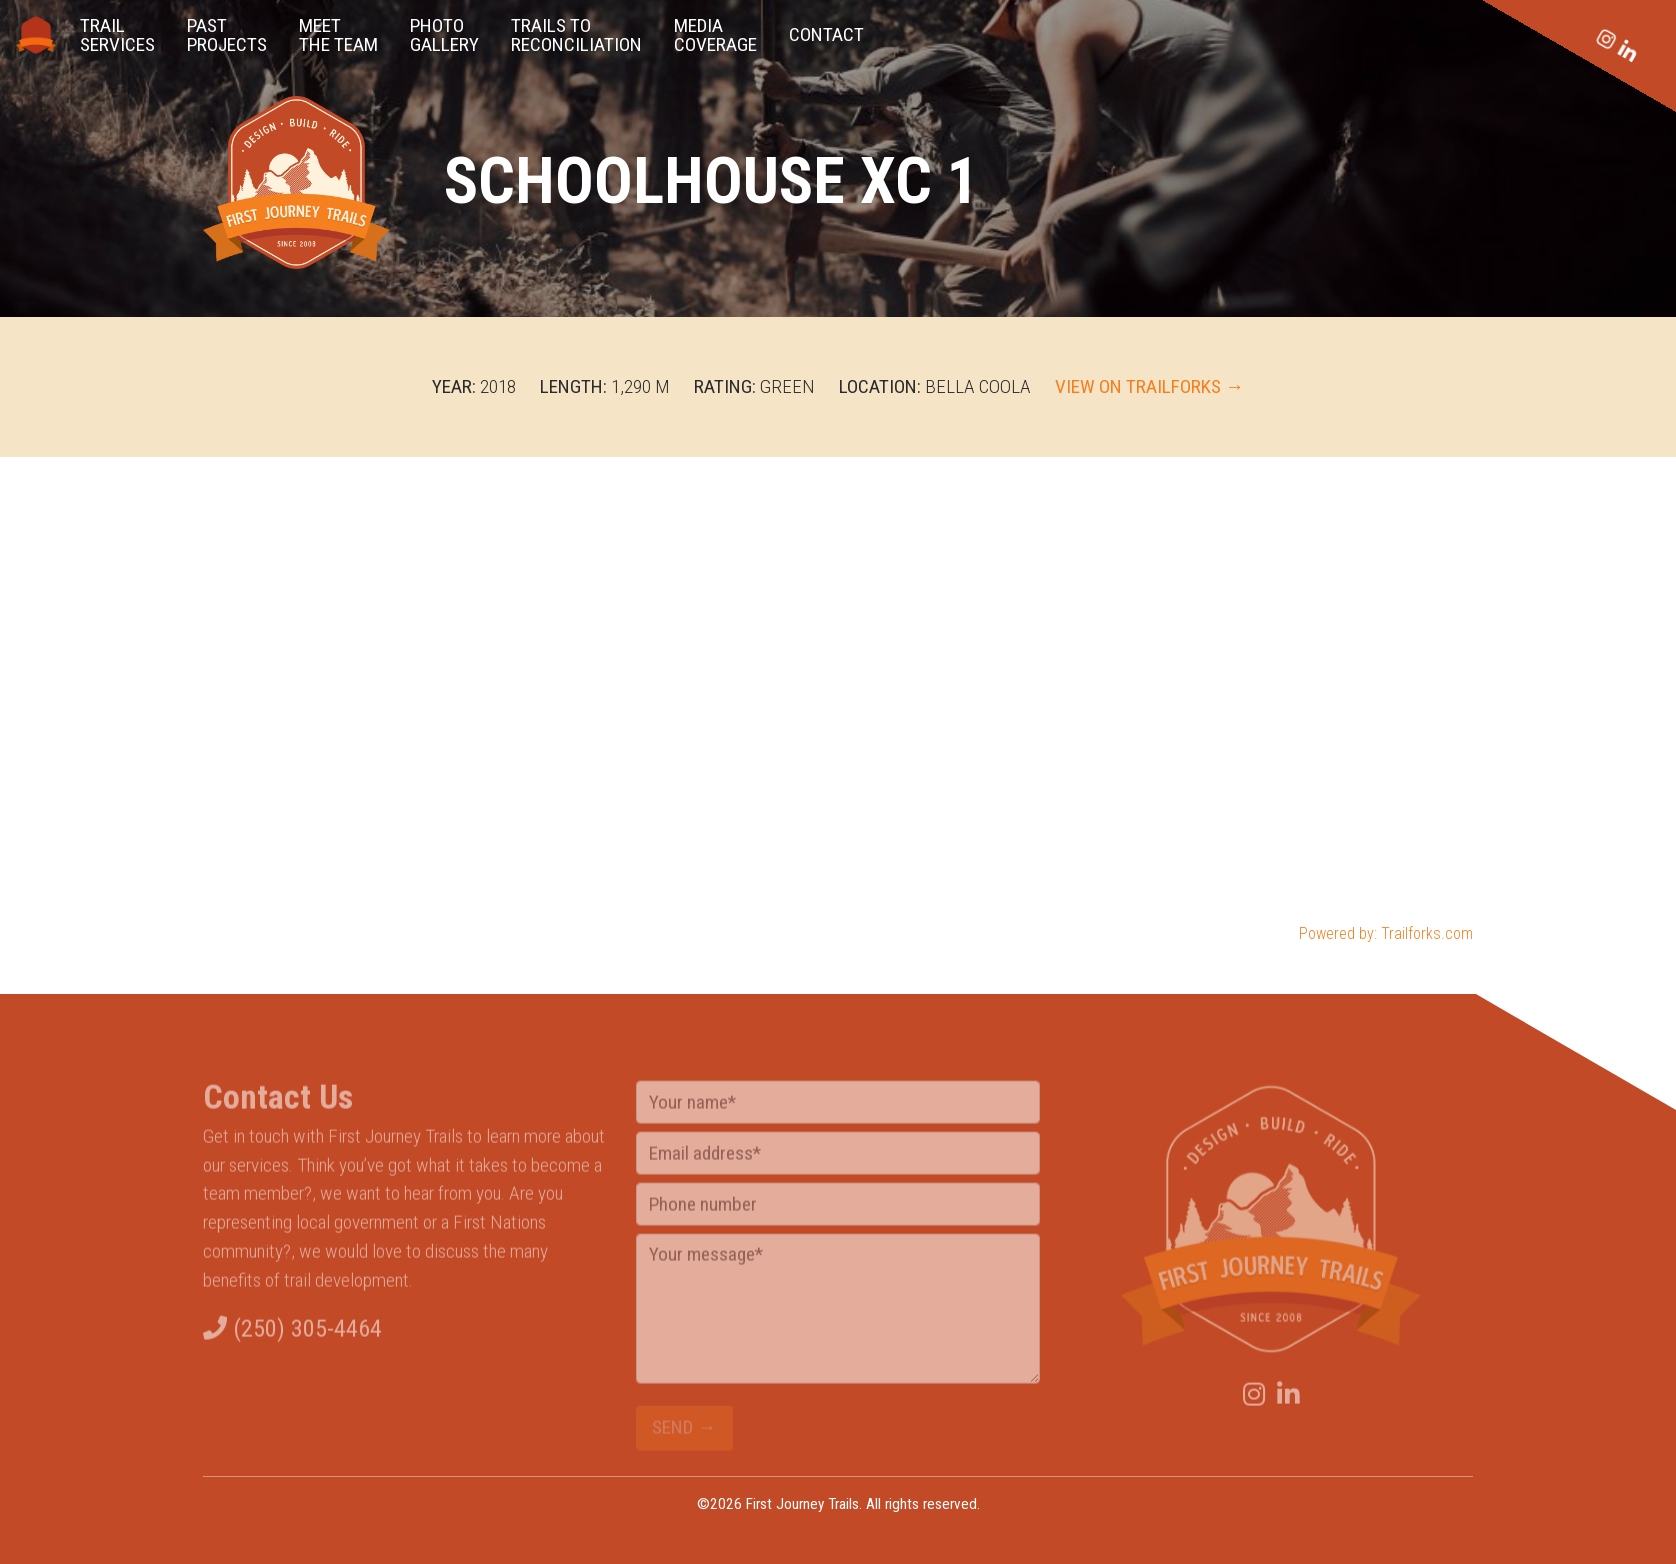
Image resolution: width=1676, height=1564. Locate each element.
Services (117, 35)
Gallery (444, 35)
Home (36, 35)
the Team (338, 35)
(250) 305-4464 (292, 1337)
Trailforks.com (1427, 933)
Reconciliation (576, 35)
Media (715, 35)
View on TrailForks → (1149, 386)
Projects (227, 35)
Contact (826, 34)
